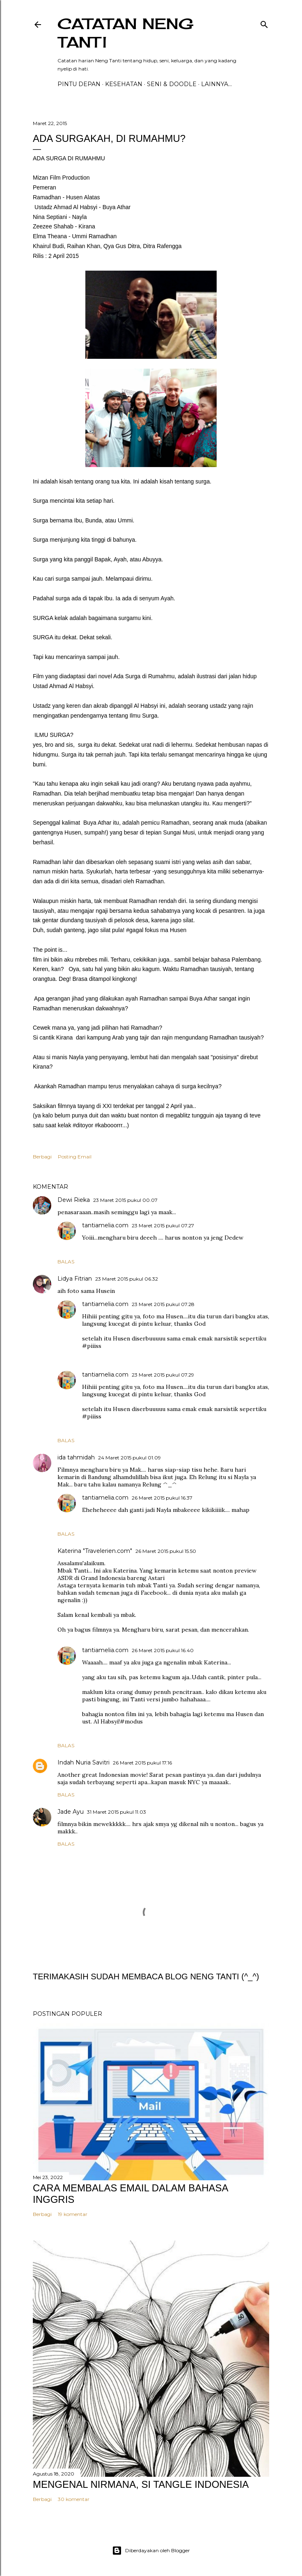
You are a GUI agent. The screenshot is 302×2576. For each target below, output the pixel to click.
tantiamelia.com (105, 1225)
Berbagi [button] (42, 1157)
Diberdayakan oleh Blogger (151, 2550)
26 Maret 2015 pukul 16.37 (162, 1498)
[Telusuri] (264, 23)
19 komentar (72, 2214)
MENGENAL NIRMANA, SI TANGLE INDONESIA (141, 2484)
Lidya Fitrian (74, 1278)
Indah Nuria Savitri (83, 1762)
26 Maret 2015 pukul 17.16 (142, 1763)
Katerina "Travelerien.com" (94, 1551)
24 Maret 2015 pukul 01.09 (129, 1457)
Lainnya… (216, 84)
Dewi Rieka (73, 1200)
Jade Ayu (70, 1811)
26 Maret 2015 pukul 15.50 (165, 1551)
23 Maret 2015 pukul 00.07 (125, 1200)
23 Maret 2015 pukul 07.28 (163, 1304)
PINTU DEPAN (79, 84)
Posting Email (75, 1157)
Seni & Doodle (172, 84)
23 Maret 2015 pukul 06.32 (126, 1279)
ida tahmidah (76, 1457)
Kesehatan (123, 84)
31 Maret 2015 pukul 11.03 (116, 1812)
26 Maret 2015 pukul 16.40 (163, 1650)
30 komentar (73, 2499)
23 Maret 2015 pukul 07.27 (163, 1225)
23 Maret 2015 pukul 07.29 (163, 1375)
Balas (65, 1261)
